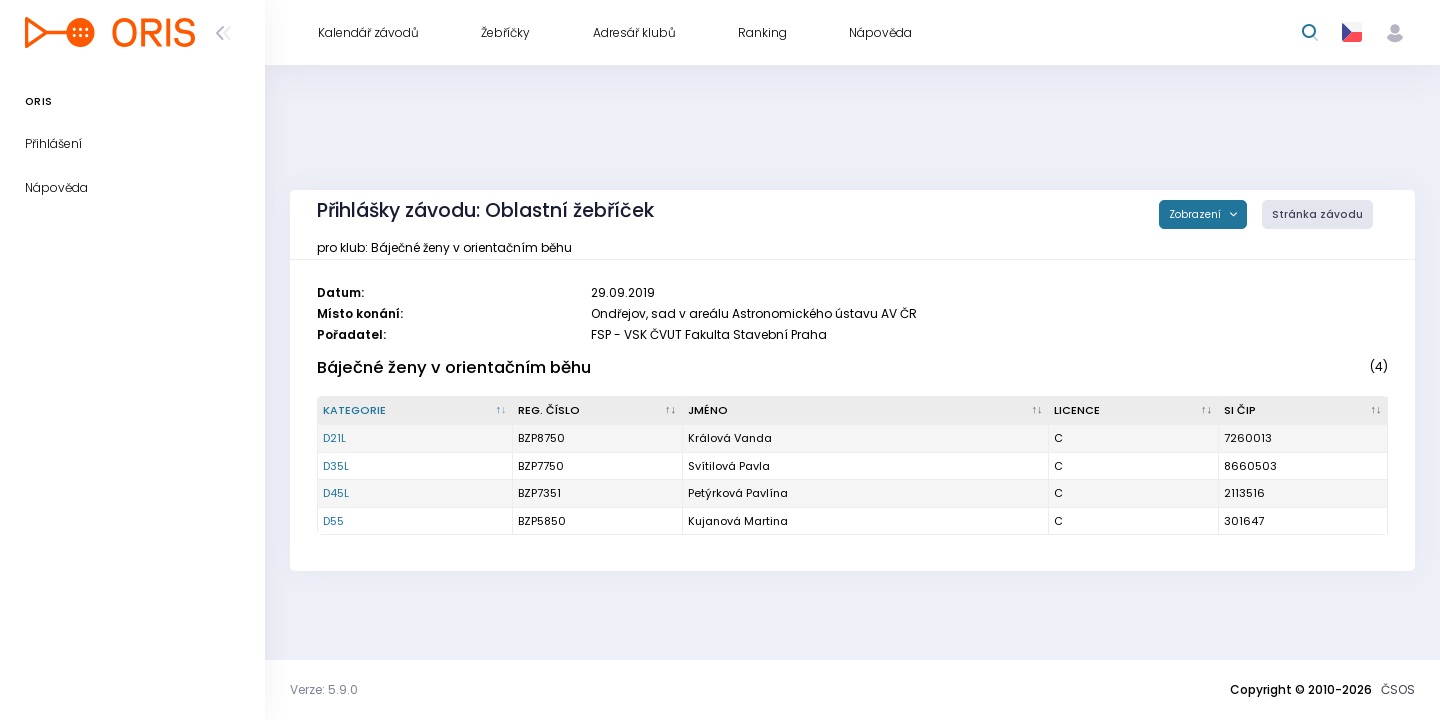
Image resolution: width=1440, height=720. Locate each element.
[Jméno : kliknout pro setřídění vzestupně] (866, 411)
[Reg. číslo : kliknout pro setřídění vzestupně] (597, 411)
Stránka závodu (1317, 214)
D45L (336, 493)
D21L (334, 438)
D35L (336, 466)
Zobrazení (1196, 214)
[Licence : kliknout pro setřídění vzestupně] (1133, 411)
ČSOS (1398, 689)
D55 (333, 521)
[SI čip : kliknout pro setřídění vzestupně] (1304, 411)
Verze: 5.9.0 (324, 689)
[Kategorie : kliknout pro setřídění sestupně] (415, 411)
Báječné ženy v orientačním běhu (454, 367)
